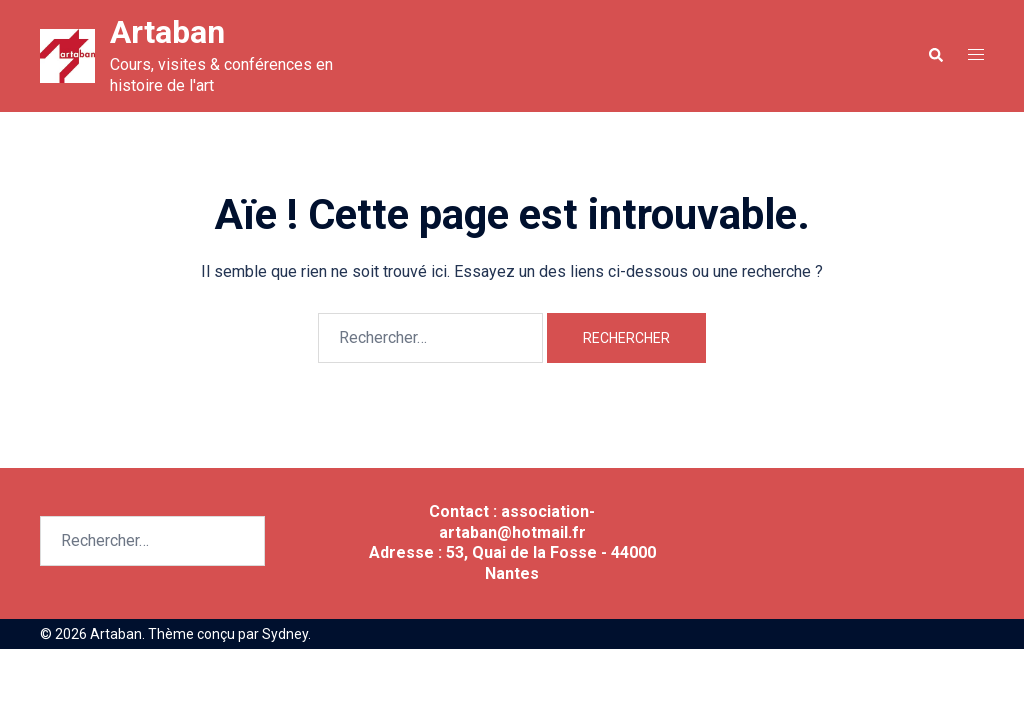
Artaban (167, 32)
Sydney (285, 634)
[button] (935, 56)
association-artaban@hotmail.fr (517, 522)
